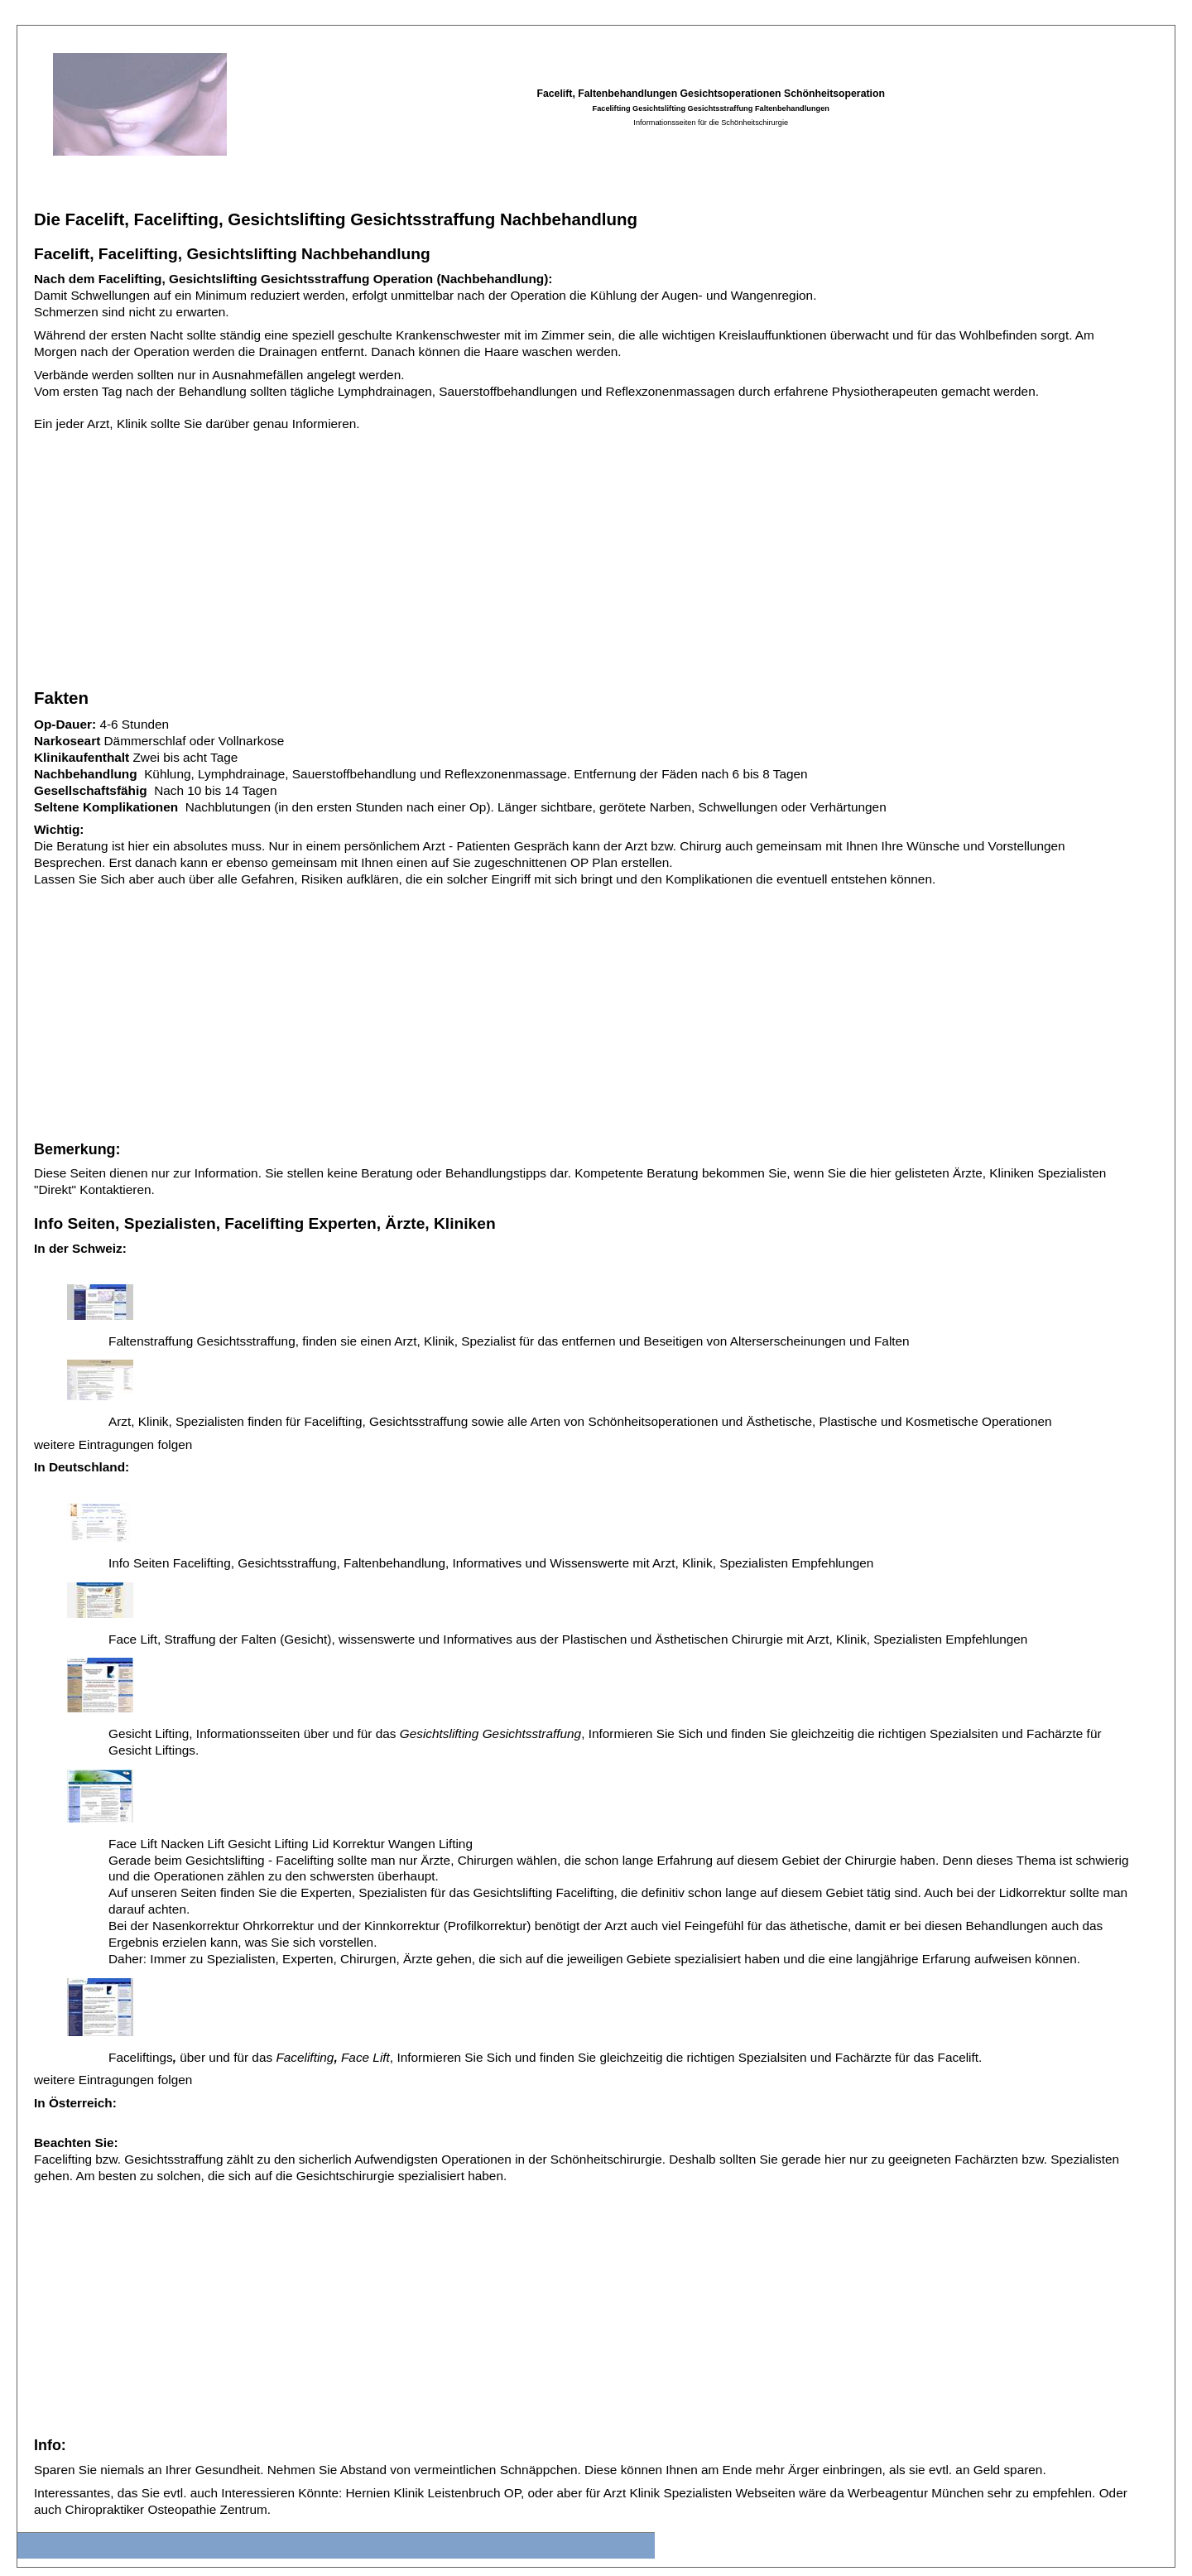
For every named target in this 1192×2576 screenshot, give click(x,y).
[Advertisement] (530, 555)
